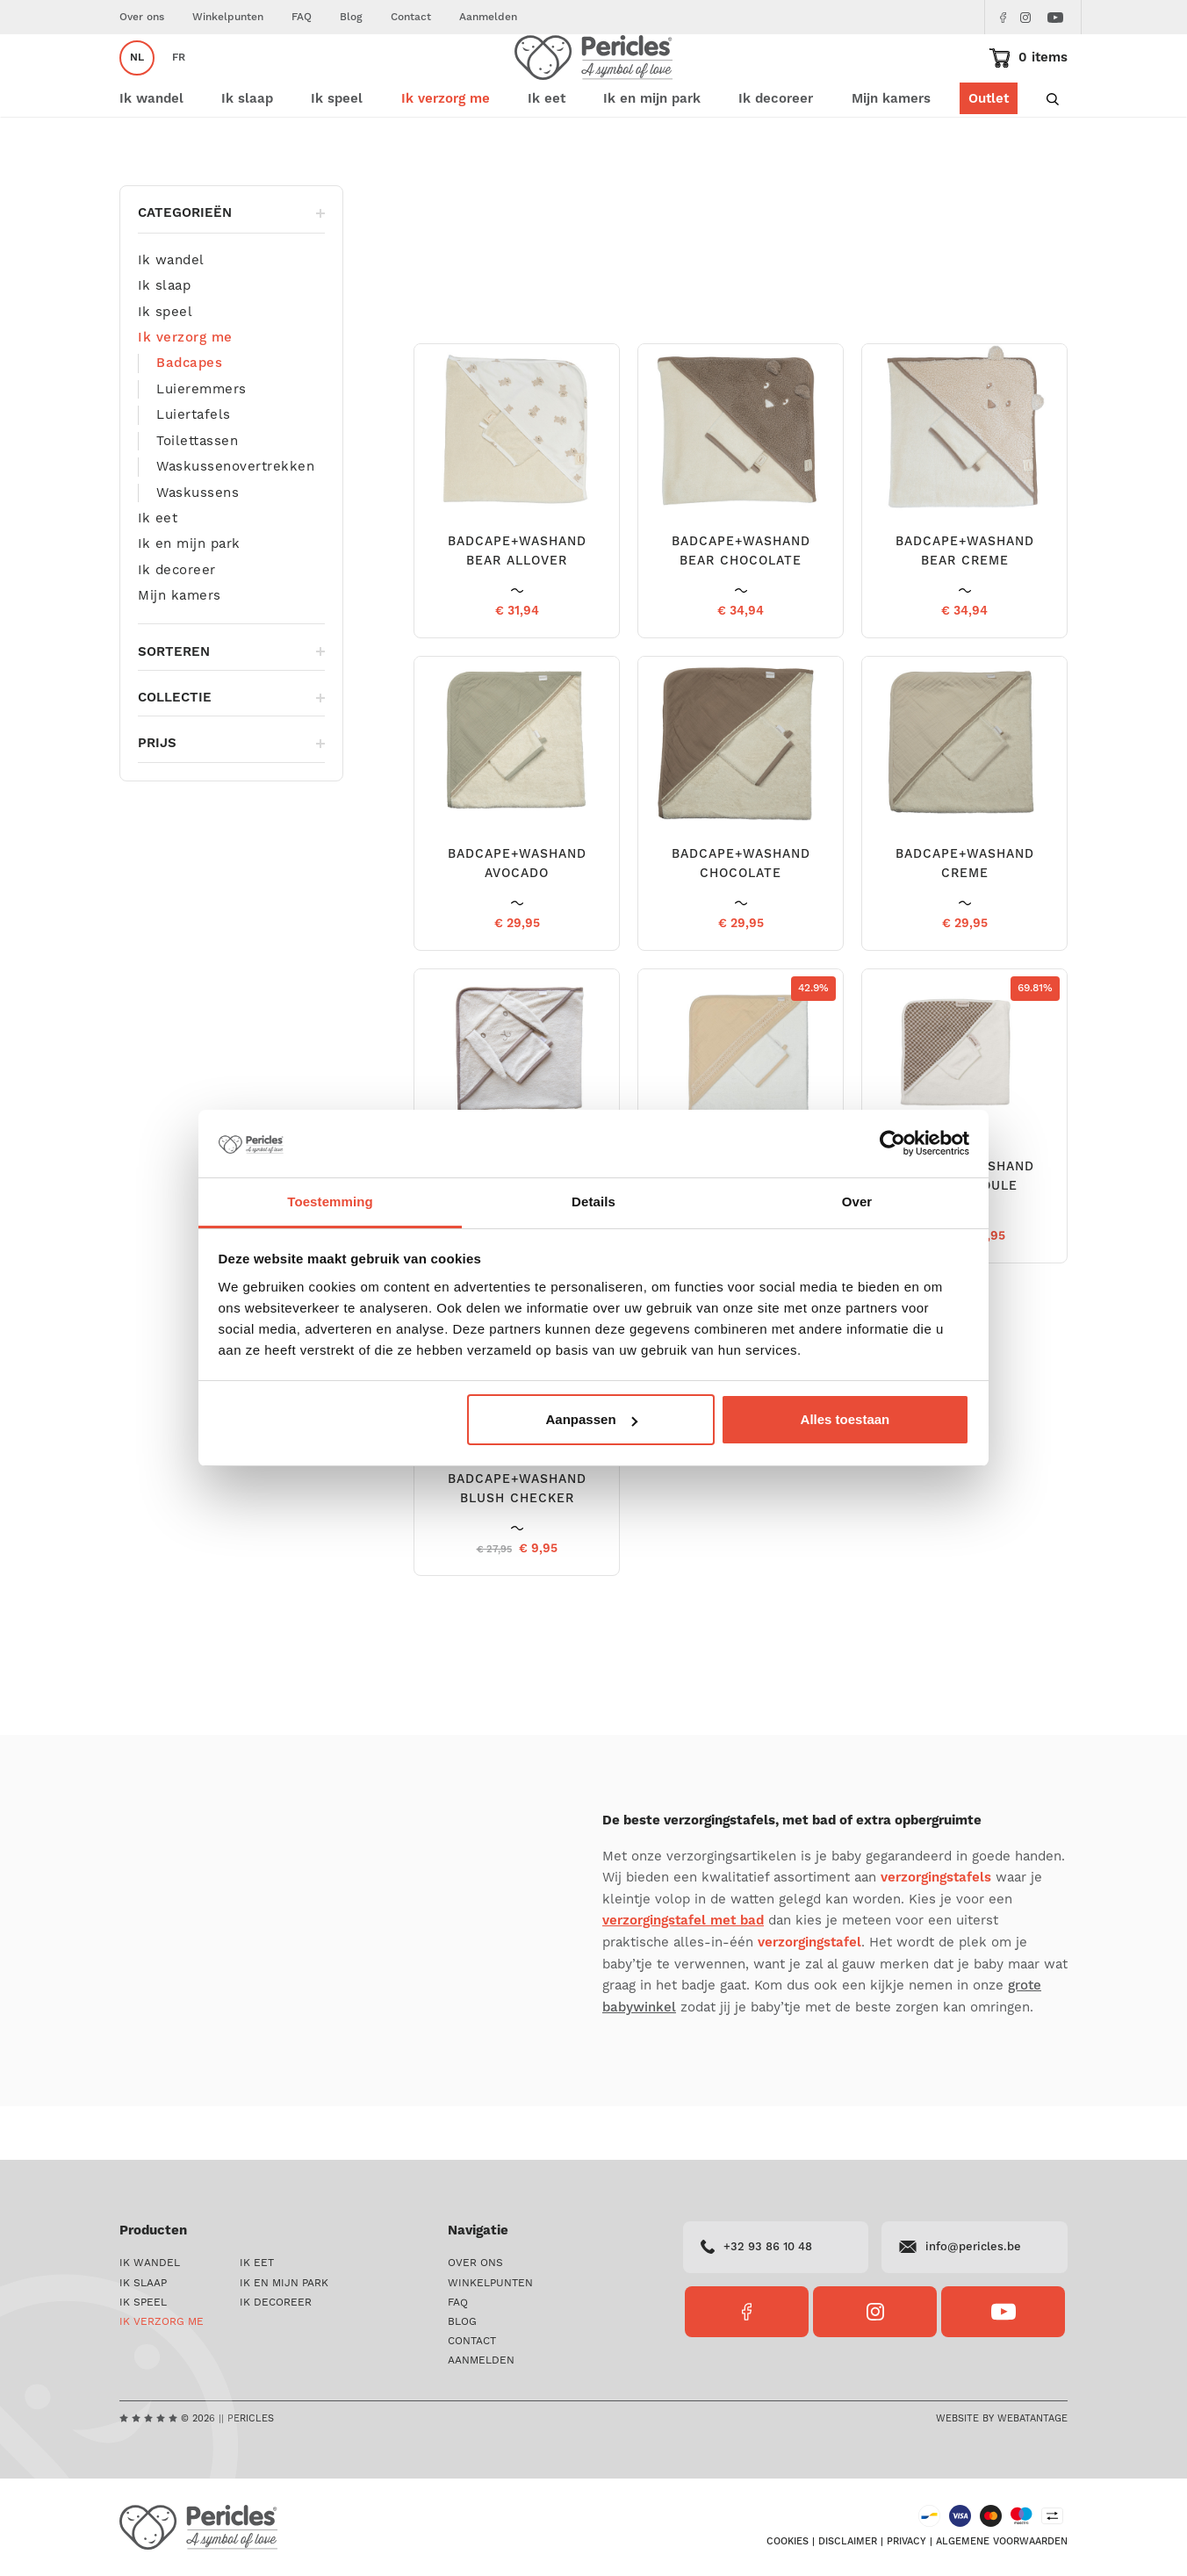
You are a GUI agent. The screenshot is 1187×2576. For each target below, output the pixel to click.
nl (137, 83)
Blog (351, 17)
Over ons (141, 17)
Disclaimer (847, 2542)
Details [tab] (593, 1201)
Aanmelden (488, 17)
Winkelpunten (227, 17)
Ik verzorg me (199, 201)
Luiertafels (193, 467)
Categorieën (231, 265)
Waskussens (197, 545)
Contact (411, 17)
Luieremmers (201, 442)
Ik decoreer (177, 622)
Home (134, 201)
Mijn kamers (891, 151)
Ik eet (157, 571)
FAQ (301, 17)
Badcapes (189, 415)
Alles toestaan (845, 1419)
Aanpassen (591, 1419)
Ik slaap (164, 338)
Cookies (787, 2542)
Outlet (988, 151)
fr (178, 83)
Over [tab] (857, 1201)
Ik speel (165, 364)
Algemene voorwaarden (1002, 2542)
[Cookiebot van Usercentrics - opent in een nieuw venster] (892, 1144)
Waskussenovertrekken (235, 519)
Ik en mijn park (189, 596)
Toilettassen (197, 493)
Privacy (906, 2542)
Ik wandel (171, 312)
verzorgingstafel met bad (683, 1973)
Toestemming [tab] (330, 1201)
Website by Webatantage (1002, 2418)
